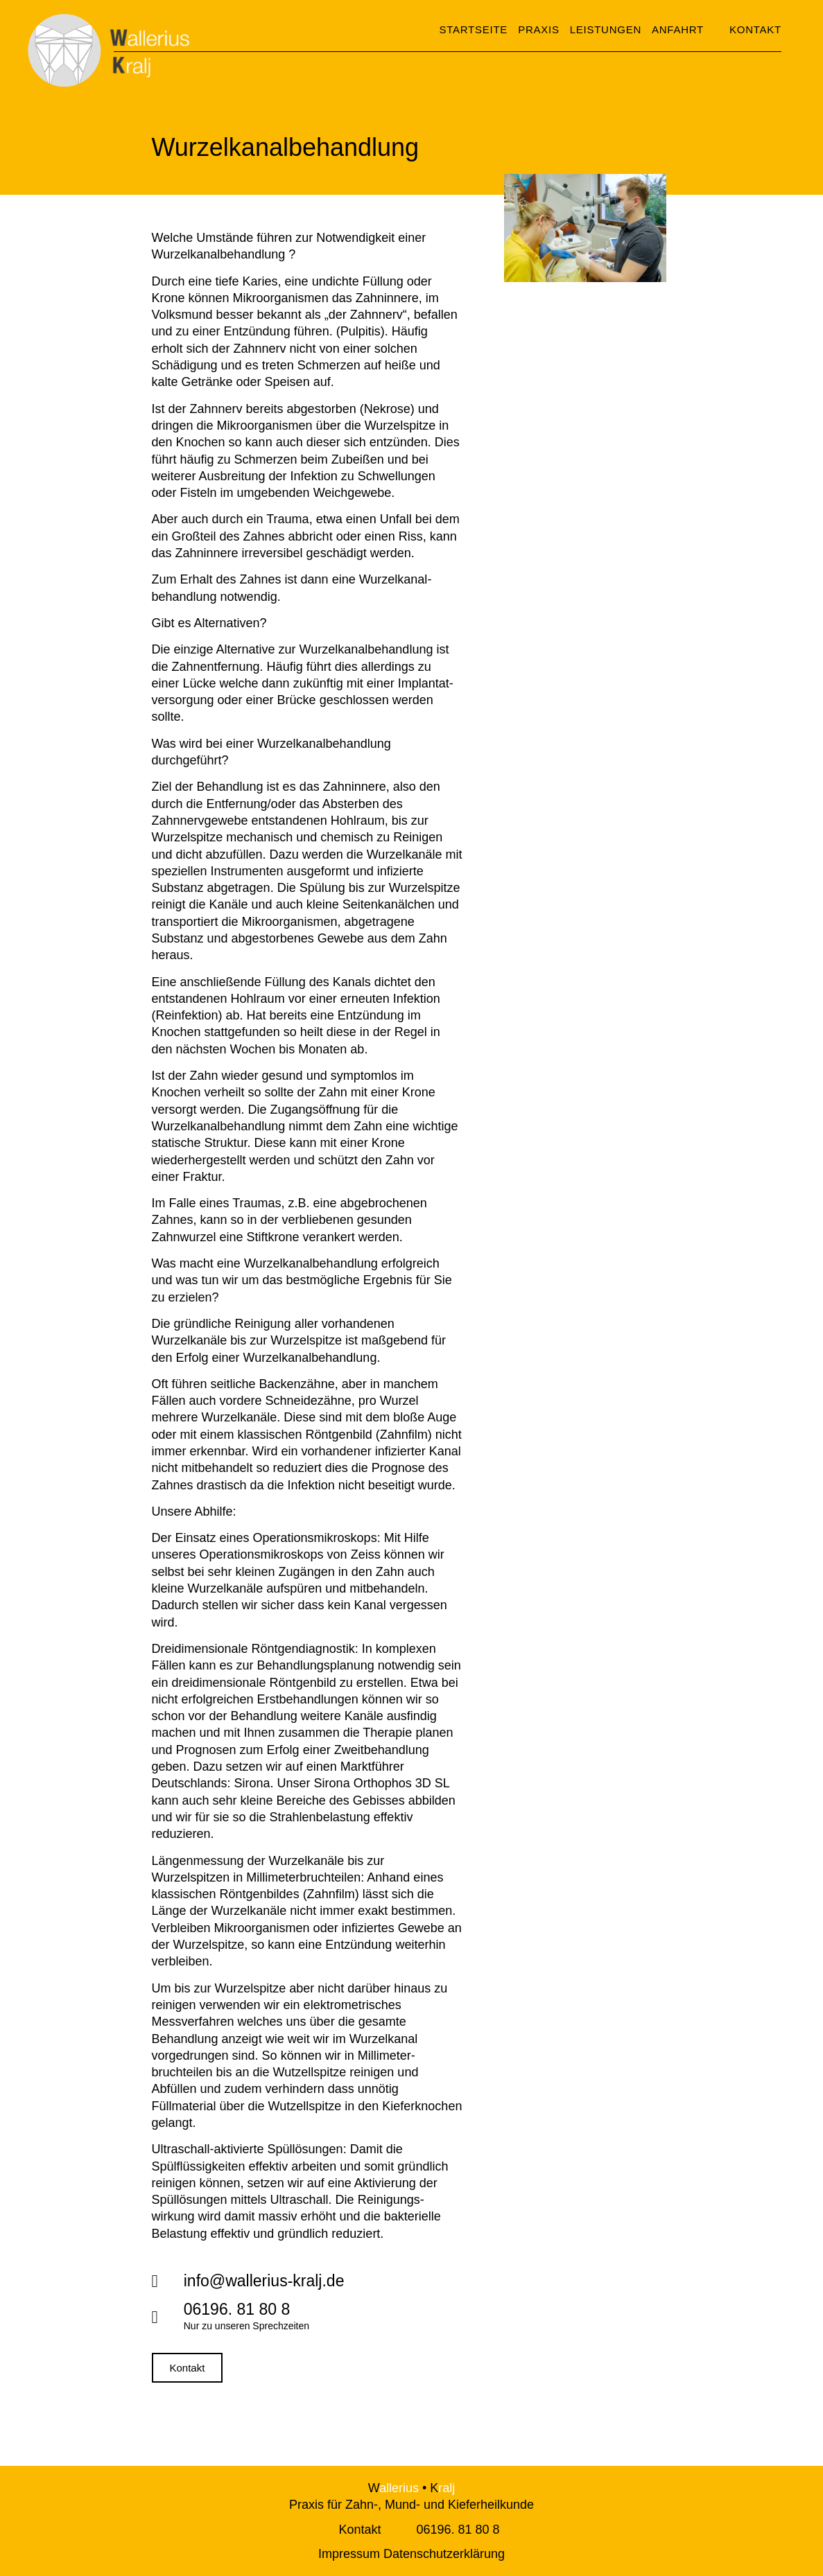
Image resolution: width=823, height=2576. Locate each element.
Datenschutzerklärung (444, 2554)
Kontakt (359, 2529)
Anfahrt (678, 29)
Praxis (539, 29)
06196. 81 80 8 (457, 2529)
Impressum (349, 2554)
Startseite (474, 29)
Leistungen (605, 29)
